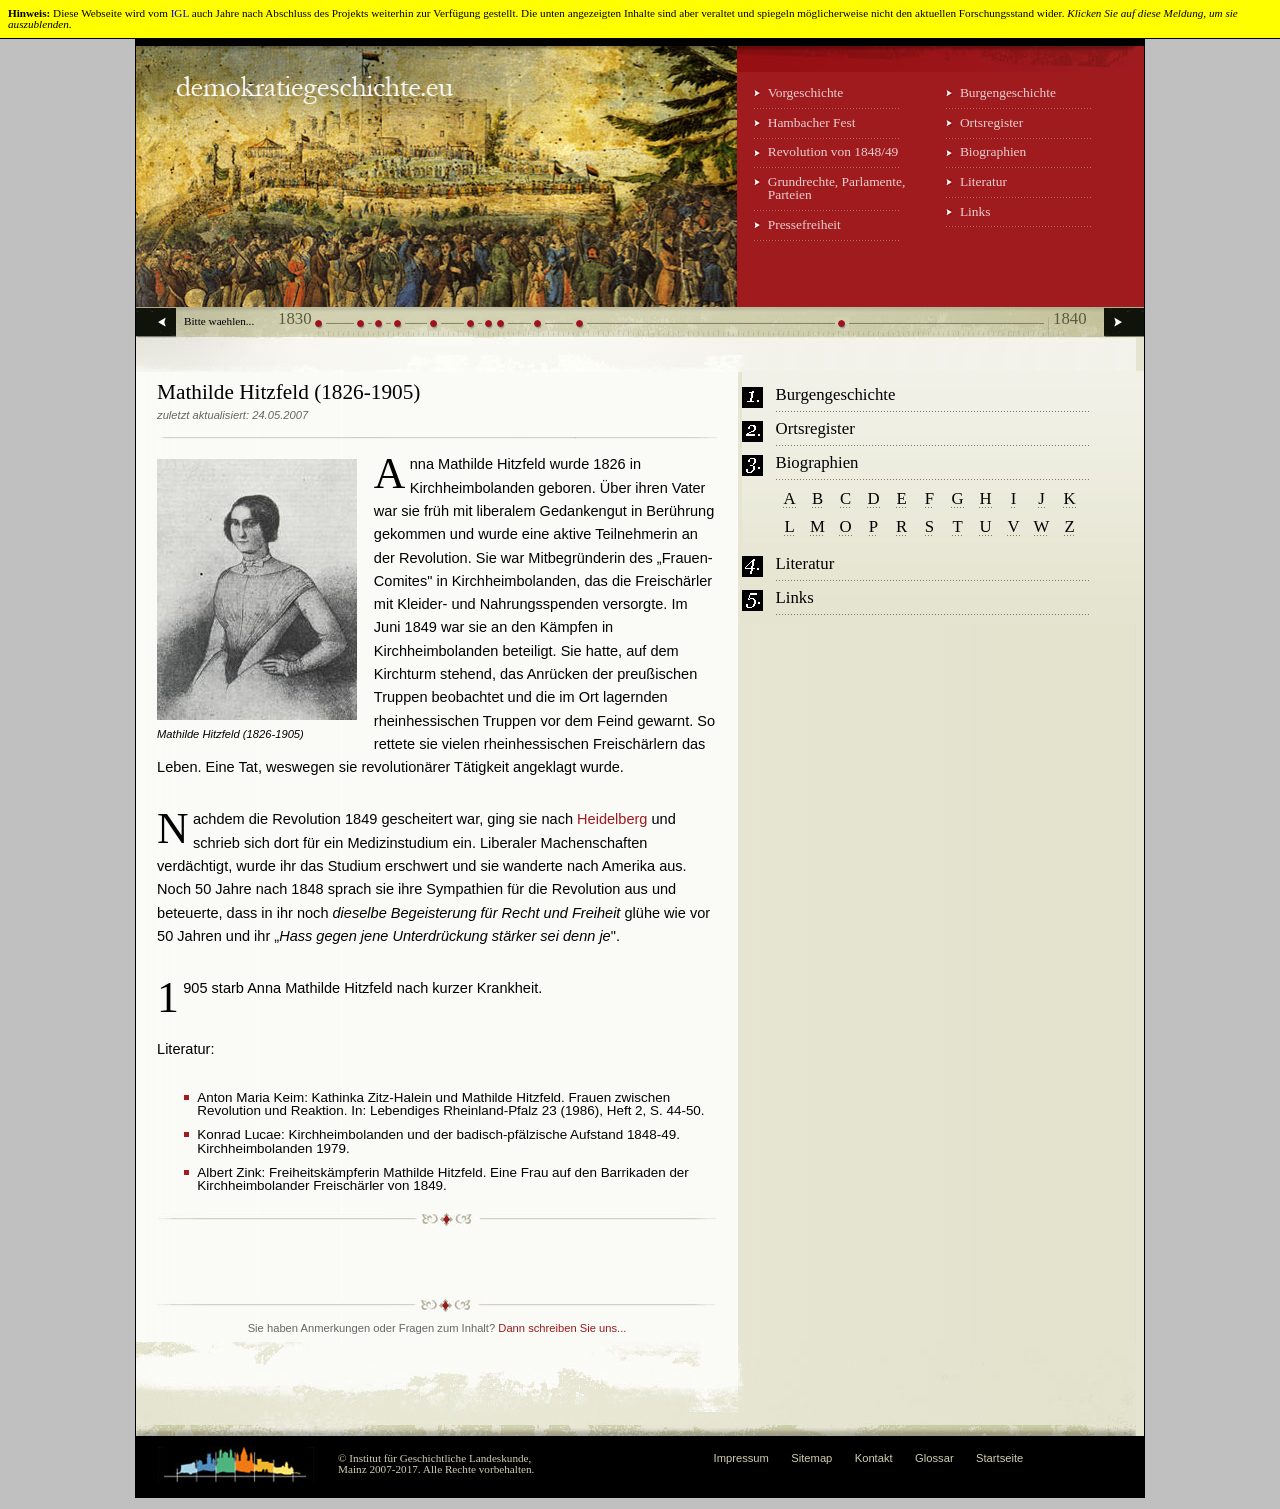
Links (975, 211)
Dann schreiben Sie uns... (562, 1328)
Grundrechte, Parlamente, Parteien (837, 188)
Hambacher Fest (812, 122)
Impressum (741, 1458)
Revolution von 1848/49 (833, 151)
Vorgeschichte (806, 92)
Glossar (934, 1458)
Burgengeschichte (1008, 92)
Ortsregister (991, 122)
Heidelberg (612, 819)
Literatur (983, 181)
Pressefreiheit (804, 224)
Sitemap (811, 1458)
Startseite (999, 1458)
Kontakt (874, 1458)
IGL (180, 13)
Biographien (993, 151)
